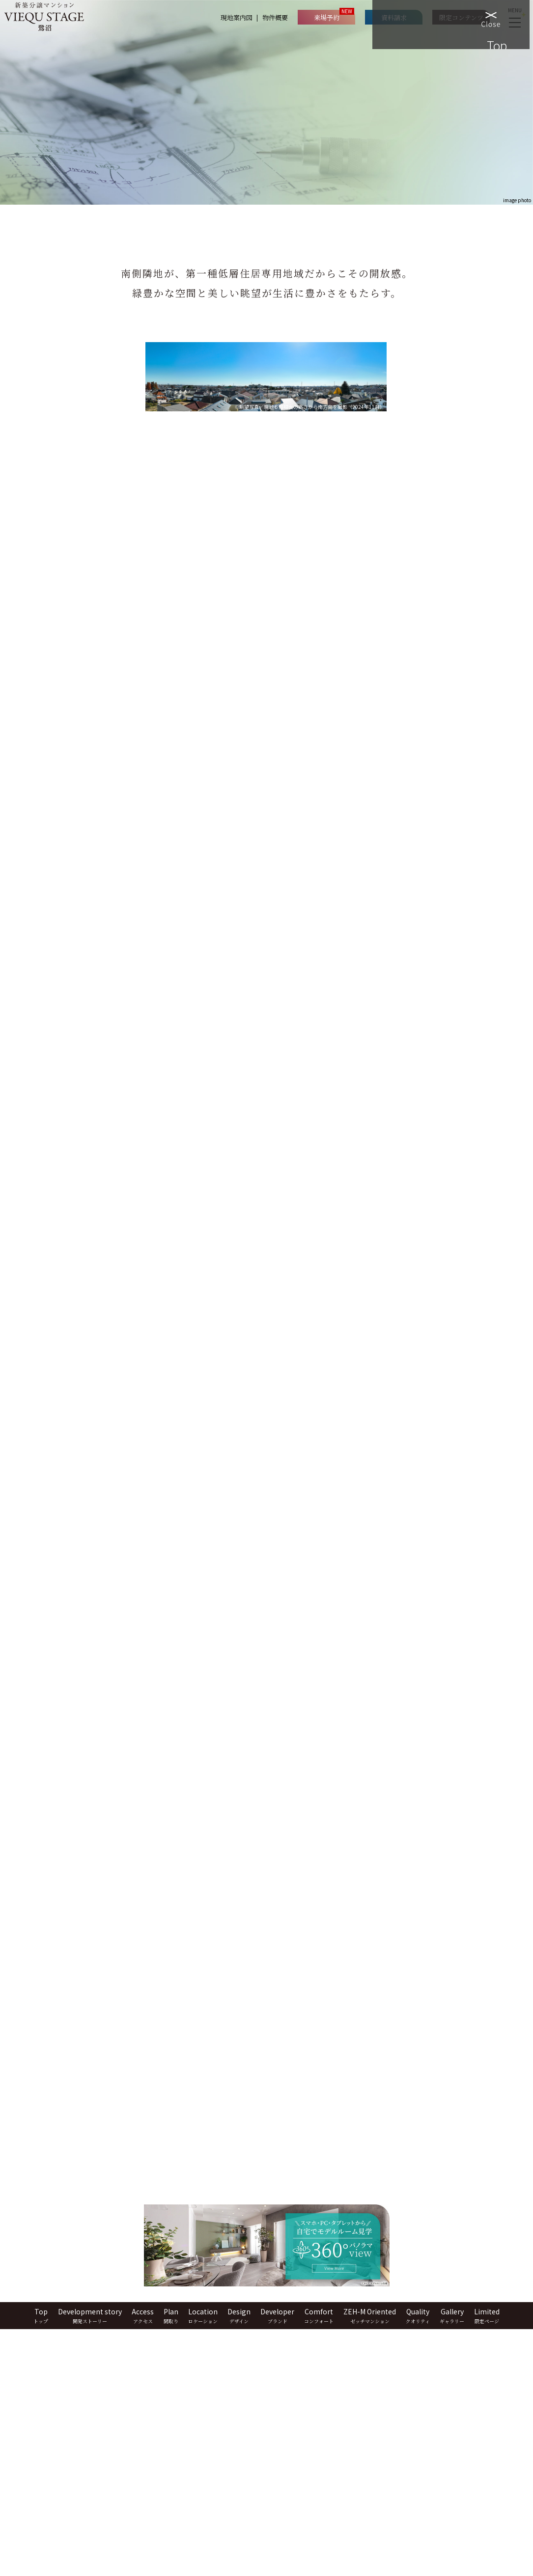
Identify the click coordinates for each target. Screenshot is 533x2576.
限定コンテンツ (465, 17)
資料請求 (398, 17)
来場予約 (330, 17)
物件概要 (279, 17)
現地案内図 (240, 17)
